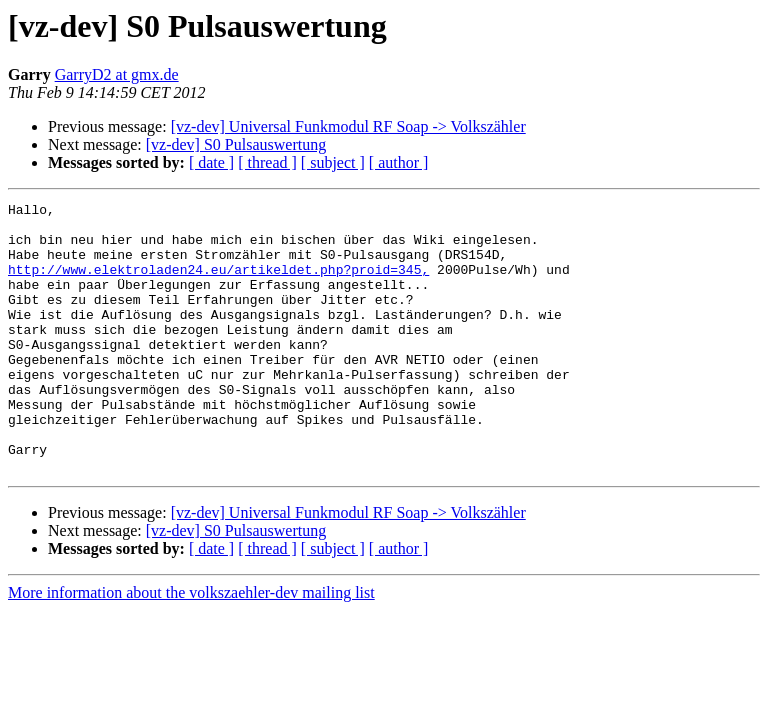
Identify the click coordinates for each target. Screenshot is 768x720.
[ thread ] (267, 162)
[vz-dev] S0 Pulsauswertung (236, 144)
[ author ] (399, 162)
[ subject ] (333, 162)
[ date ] (211, 162)
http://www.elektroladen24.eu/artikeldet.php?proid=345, (218, 284)
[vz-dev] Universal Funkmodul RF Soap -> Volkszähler (348, 126)
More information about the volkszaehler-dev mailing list (191, 646)
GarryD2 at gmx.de (117, 74)
